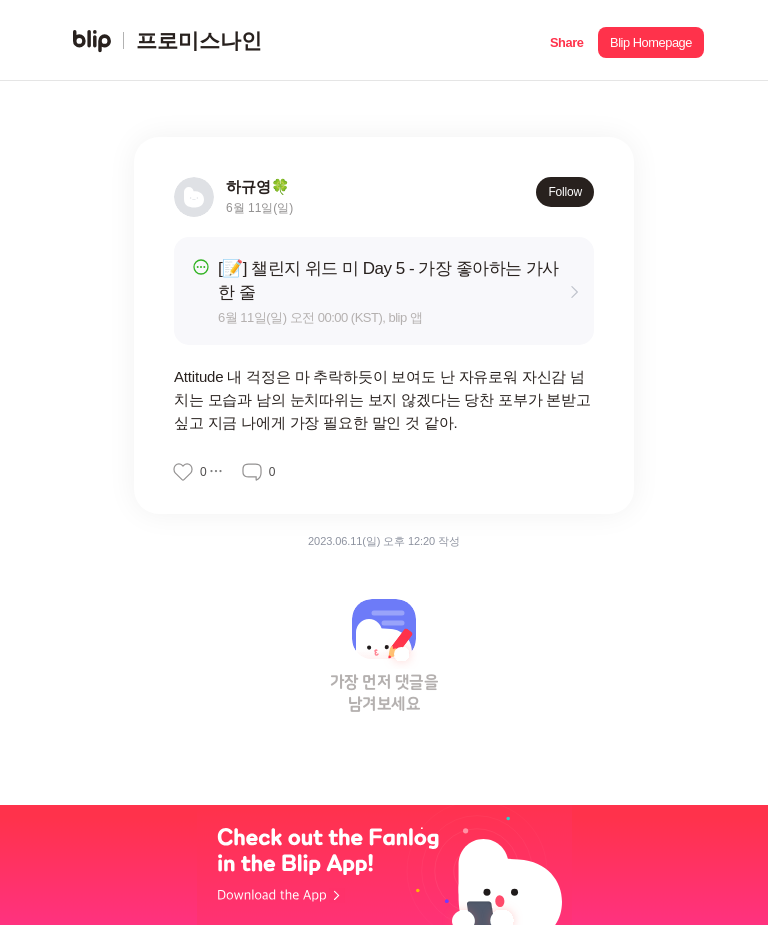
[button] (566, 40)
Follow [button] (565, 192)
